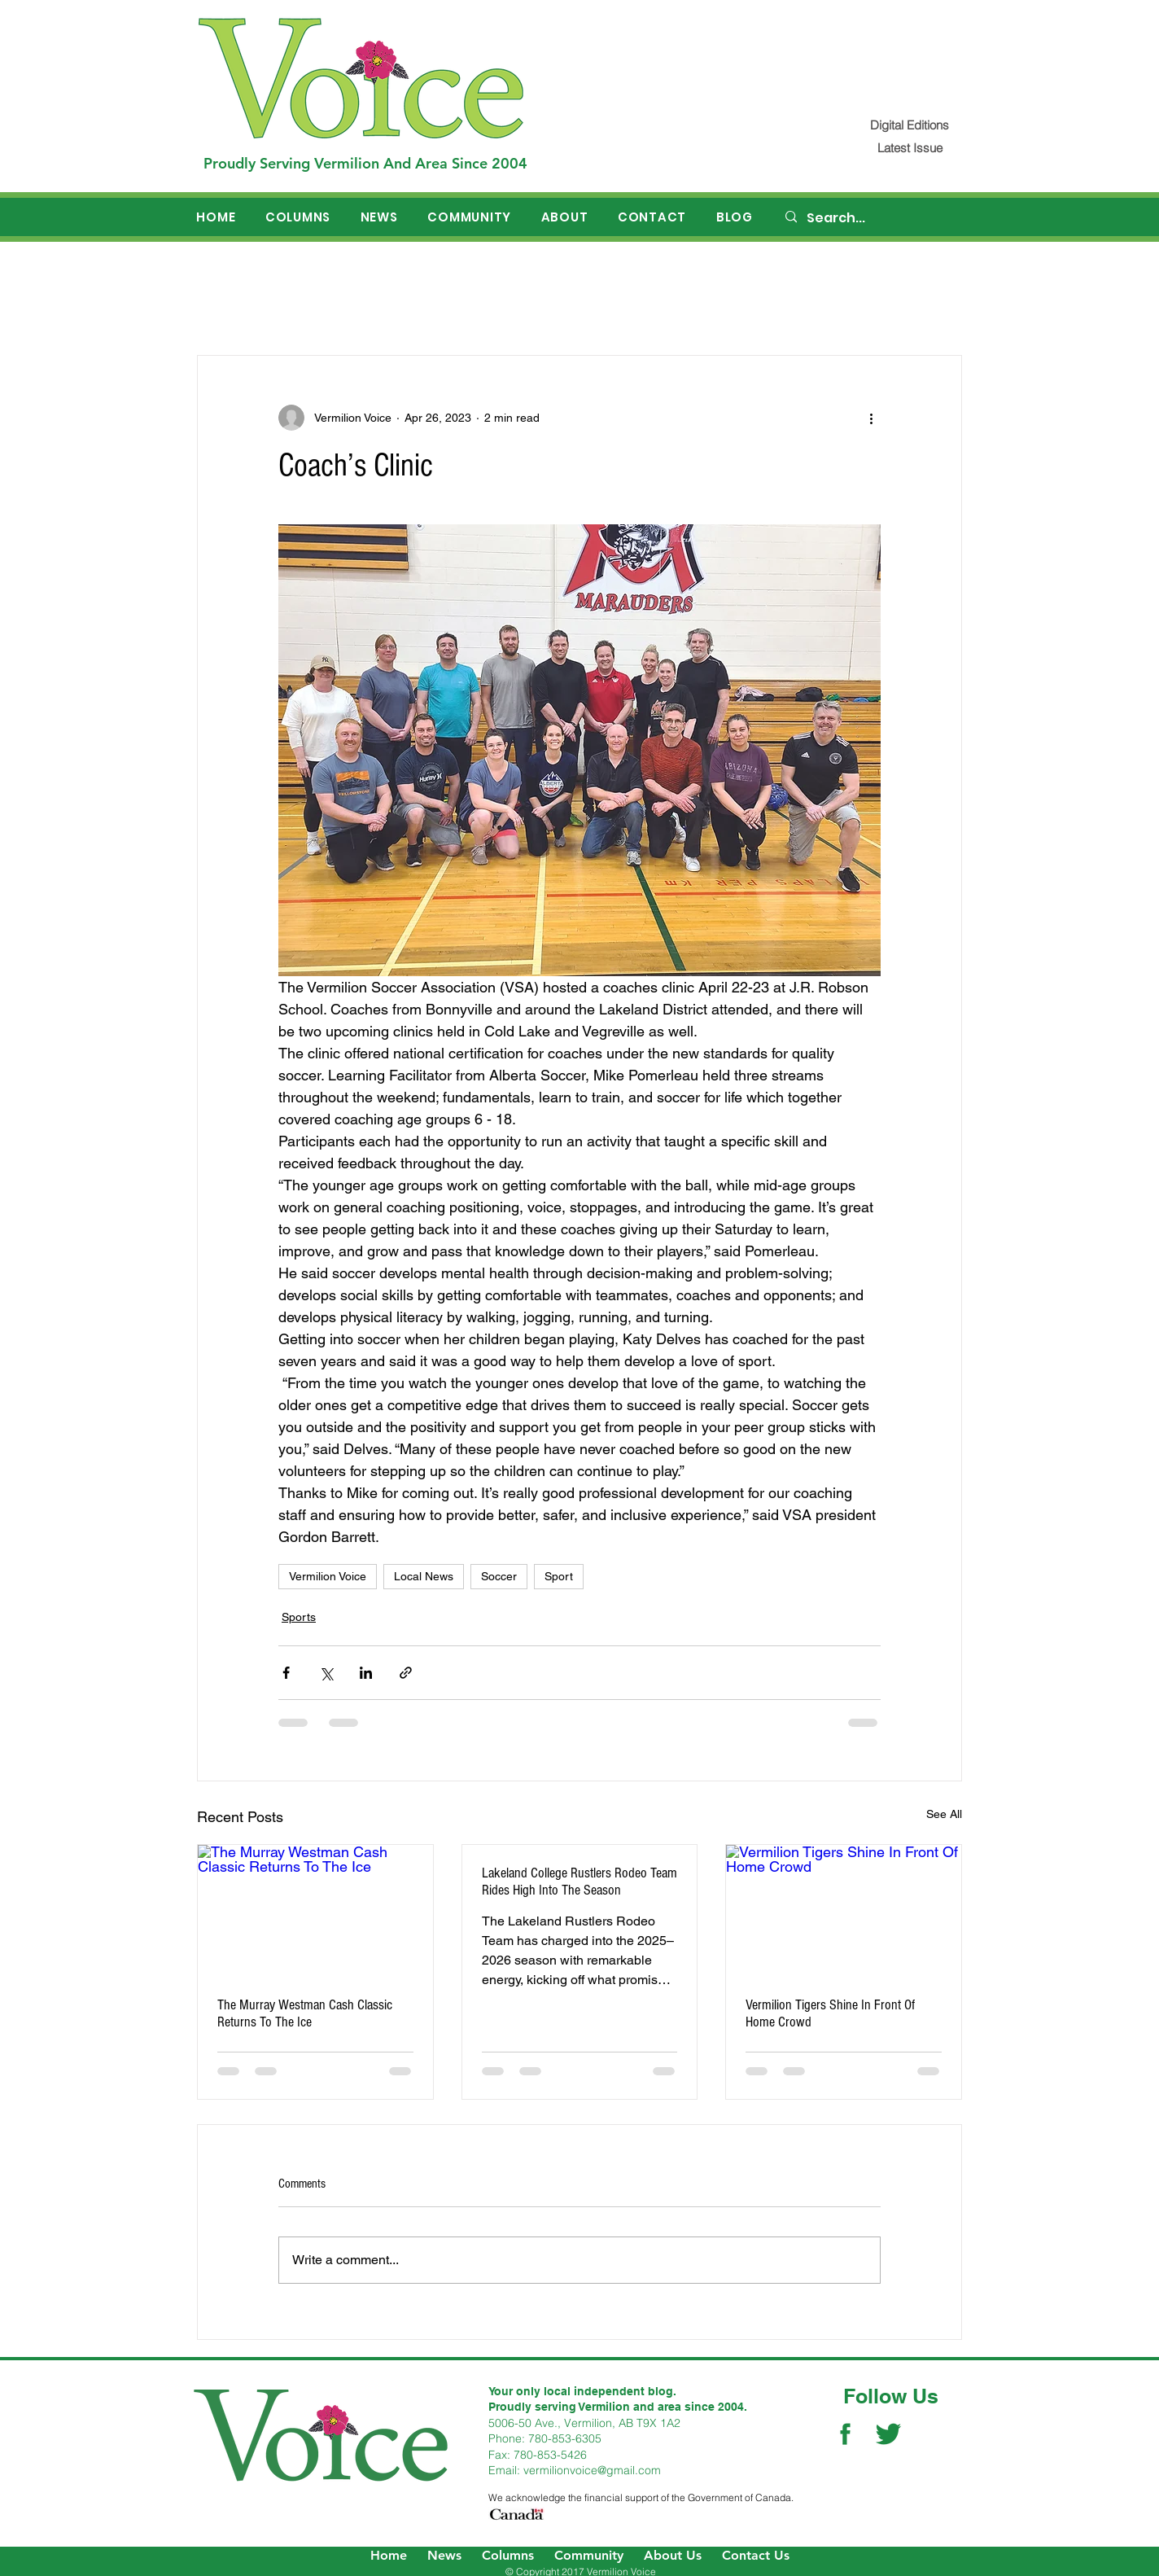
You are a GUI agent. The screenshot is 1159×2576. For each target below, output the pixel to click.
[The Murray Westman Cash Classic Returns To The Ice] (315, 1911)
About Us (673, 2555)
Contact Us (755, 2555)
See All (944, 1813)
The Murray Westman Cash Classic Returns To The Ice (304, 2013)
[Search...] (873, 218)
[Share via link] (405, 1672)
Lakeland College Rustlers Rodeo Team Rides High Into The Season (579, 1881)
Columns (508, 2555)
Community (588, 2555)
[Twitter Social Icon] (888, 2434)
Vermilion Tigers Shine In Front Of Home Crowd (830, 2013)
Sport (559, 1576)
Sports (299, 1616)
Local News (423, 1576)
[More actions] (871, 417)
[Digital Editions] (909, 125)
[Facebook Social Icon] (845, 2434)
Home (388, 2555)
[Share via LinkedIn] (366, 1672)
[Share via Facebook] (286, 1672)
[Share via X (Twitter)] (326, 1672)
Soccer (499, 1576)
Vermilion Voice (327, 1576)
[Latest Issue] (909, 148)
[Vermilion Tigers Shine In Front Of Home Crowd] (843, 1911)
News (444, 2555)
